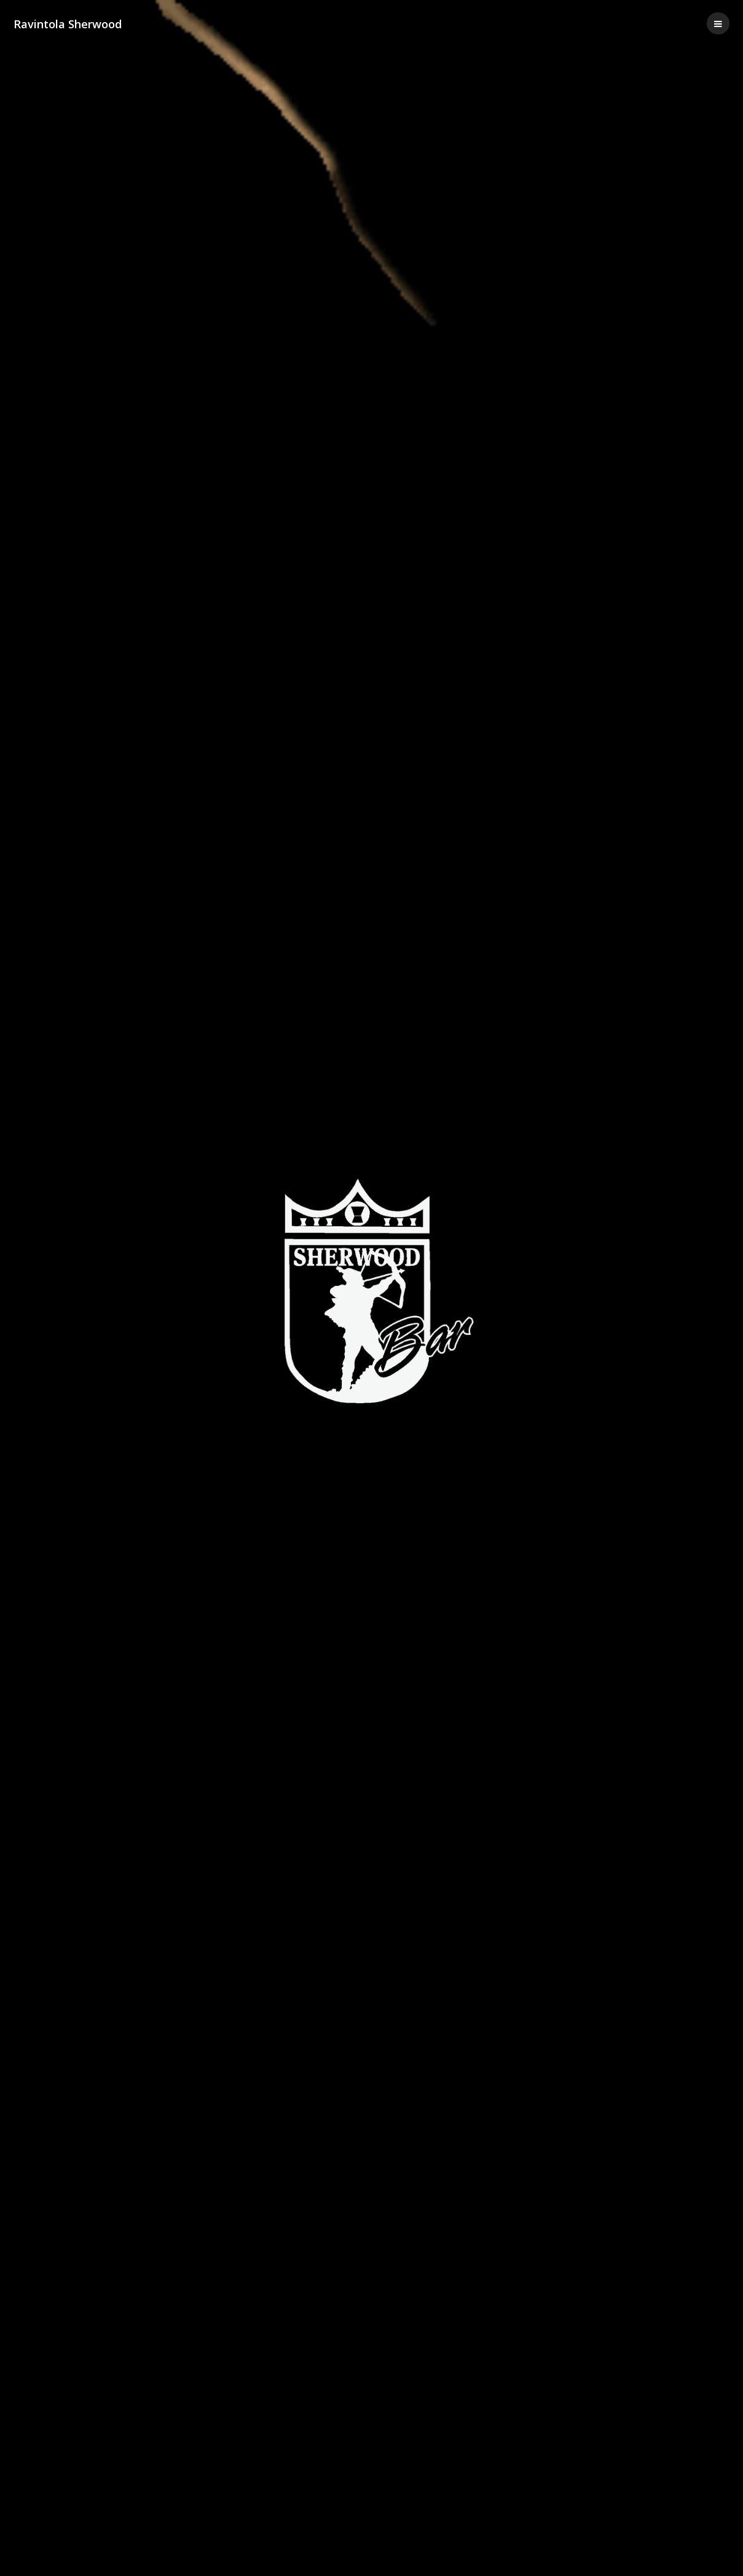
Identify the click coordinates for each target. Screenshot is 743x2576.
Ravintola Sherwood (68, 23)
